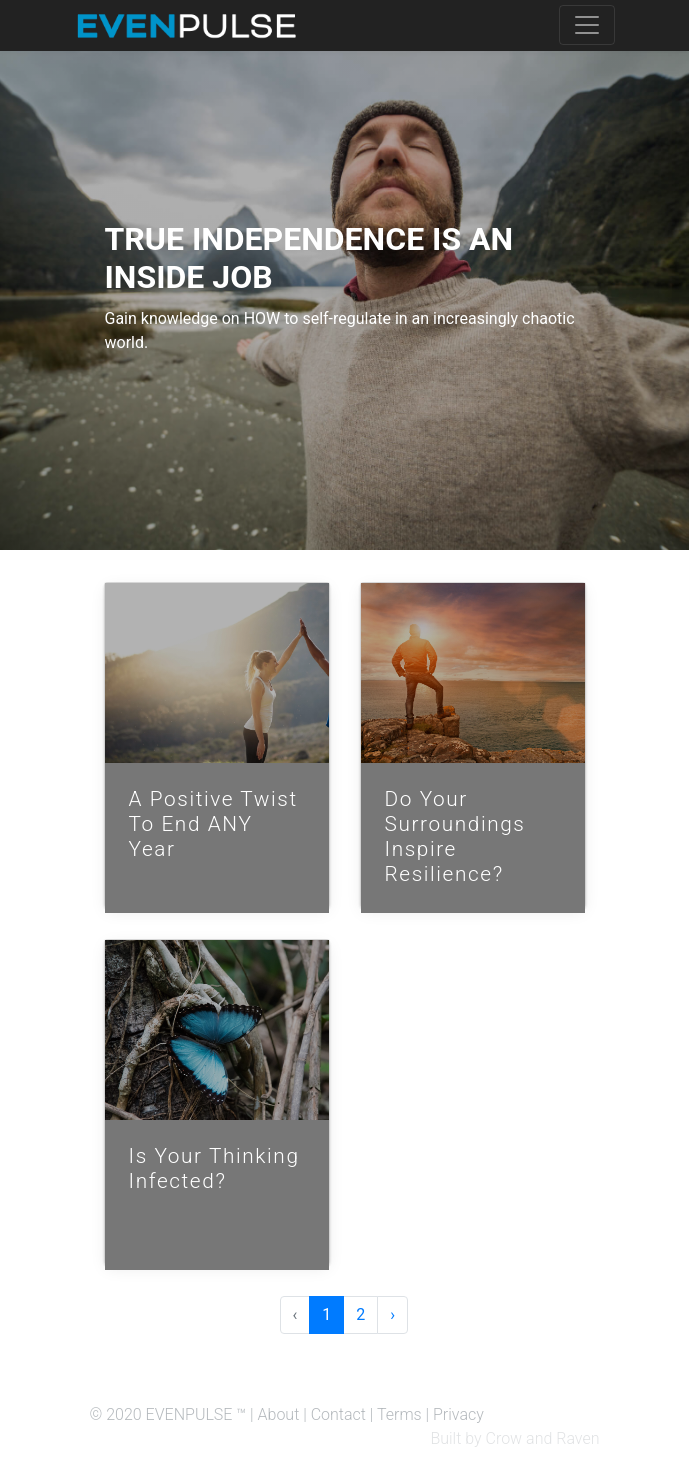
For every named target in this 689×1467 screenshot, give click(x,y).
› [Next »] (392, 1314)
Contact (338, 1414)
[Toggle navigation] (587, 25)
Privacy (458, 1414)
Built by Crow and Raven (514, 1438)
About (279, 1414)
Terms (399, 1414)
